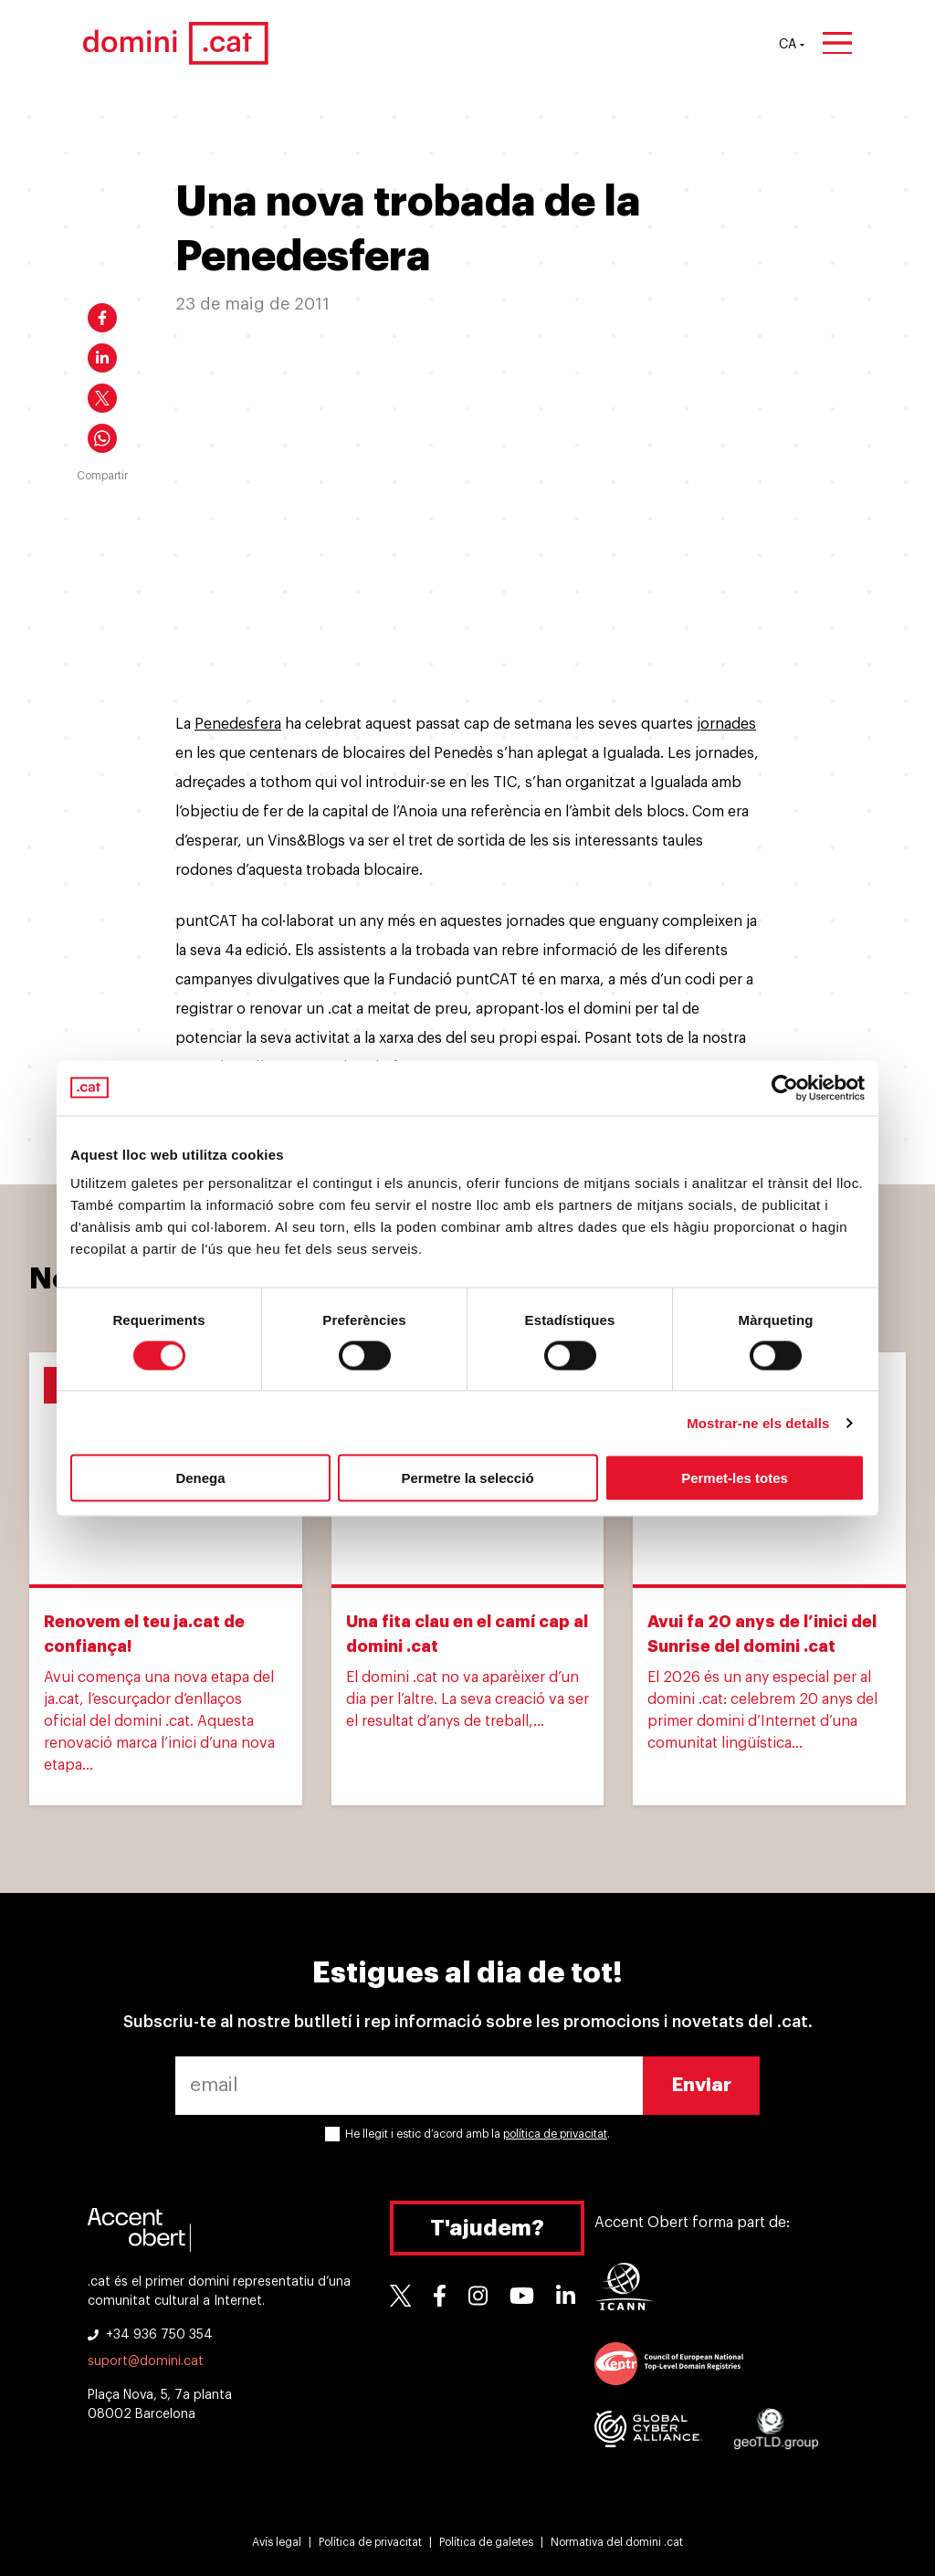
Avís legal (276, 2542)
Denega (200, 1478)
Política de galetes (486, 2542)
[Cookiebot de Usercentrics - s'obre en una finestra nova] (785, 1087)
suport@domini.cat (146, 2361)
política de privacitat (555, 2134)
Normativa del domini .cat (617, 2542)
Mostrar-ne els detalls (758, 1422)
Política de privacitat (370, 2542)
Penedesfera (237, 724)
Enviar (701, 2085)
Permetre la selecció (467, 1478)
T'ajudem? (487, 2228)
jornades (726, 724)
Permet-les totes (734, 1478)
